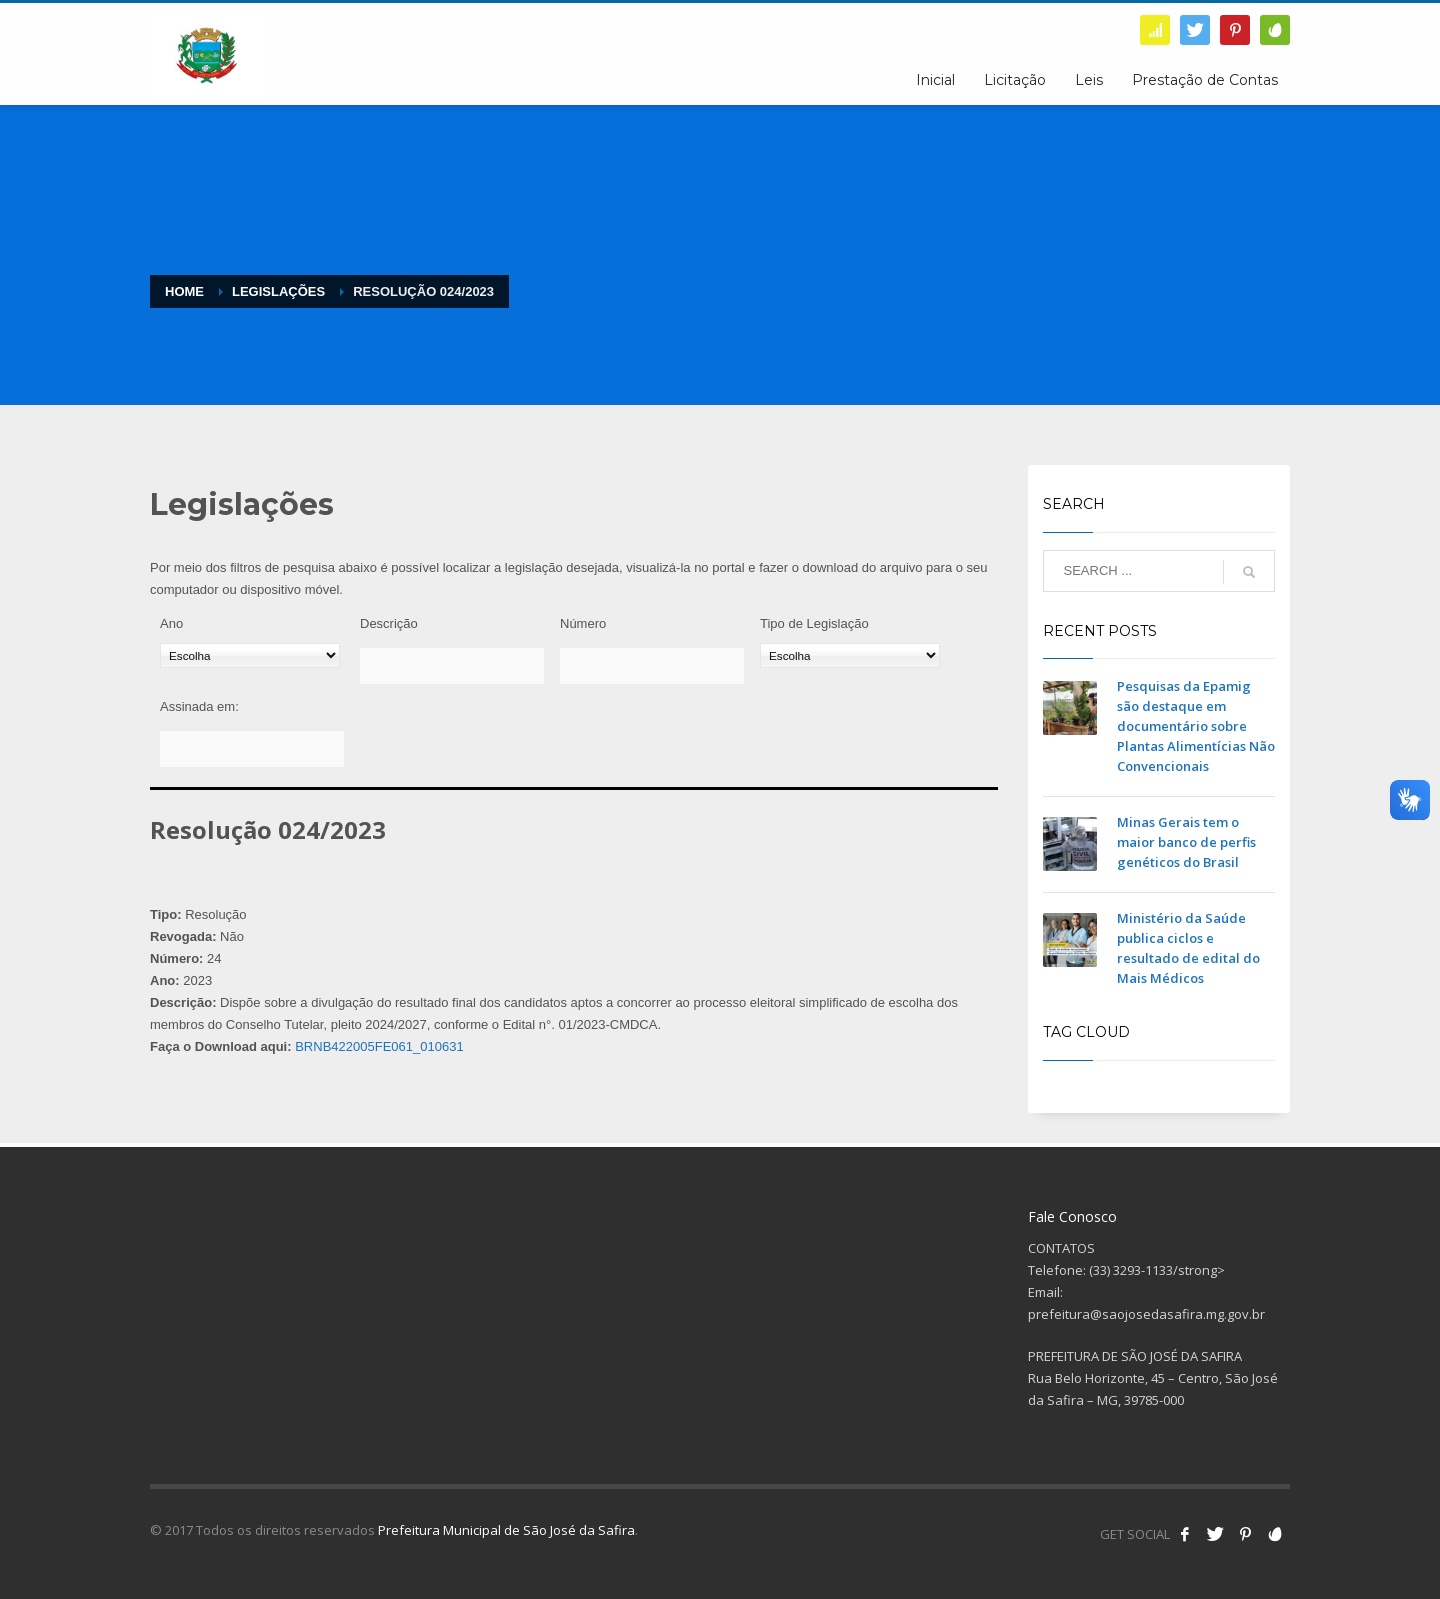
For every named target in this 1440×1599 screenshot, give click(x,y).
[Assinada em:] (252, 749)
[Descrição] (452, 666)
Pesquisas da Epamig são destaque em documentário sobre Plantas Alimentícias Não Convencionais (1196, 726)
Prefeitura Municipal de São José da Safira (506, 1530)
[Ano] (250, 655)
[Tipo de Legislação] (850, 655)
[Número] (652, 666)
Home (184, 291)
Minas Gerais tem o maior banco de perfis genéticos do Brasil (1186, 842)
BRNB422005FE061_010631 (379, 1046)
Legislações (278, 291)
